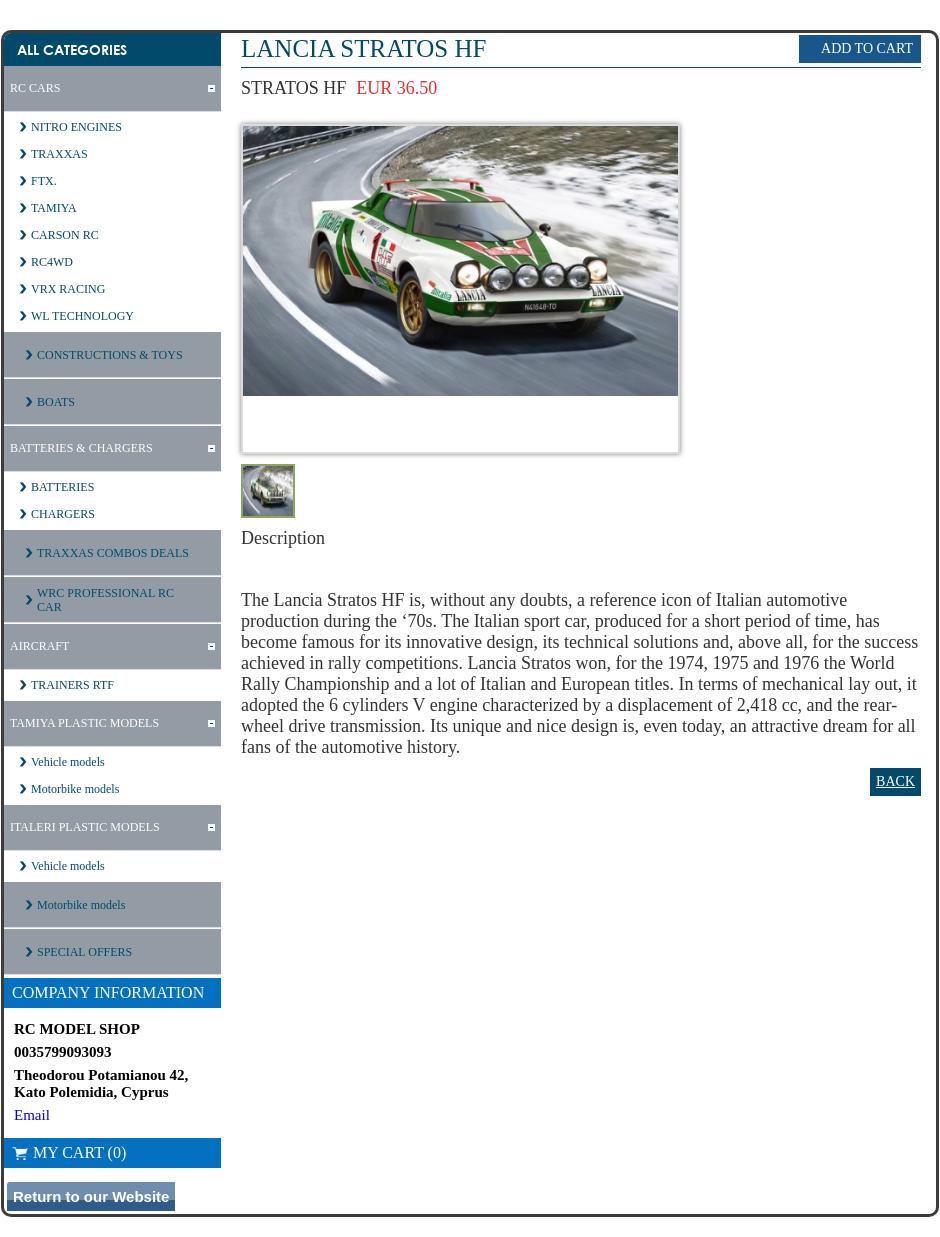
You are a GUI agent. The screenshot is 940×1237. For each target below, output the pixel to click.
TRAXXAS (59, 154)
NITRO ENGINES (76, 127)
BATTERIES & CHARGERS (81, 448)
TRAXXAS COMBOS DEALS (113, 553)
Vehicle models (68, 762)
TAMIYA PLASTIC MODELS (84, 723)
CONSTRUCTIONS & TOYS (110, 355)
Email (32, 1115)
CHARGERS (63, 514)
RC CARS (35, 88)
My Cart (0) (69, 1152)
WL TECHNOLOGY (82, 316)
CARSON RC (65, 235)
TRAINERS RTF (72, 685)
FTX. (44, 181)
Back (895, 781)
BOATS (56, 402)
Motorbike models (75, 789)
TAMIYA (54, 208)
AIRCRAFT (39, 646)
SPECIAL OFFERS (84, 952)
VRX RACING (68, 289)
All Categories (72, 49)
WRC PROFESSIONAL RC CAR (105, 600)
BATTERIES (62, 487)
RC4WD (52, 262)
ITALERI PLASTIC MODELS (85, 827)
